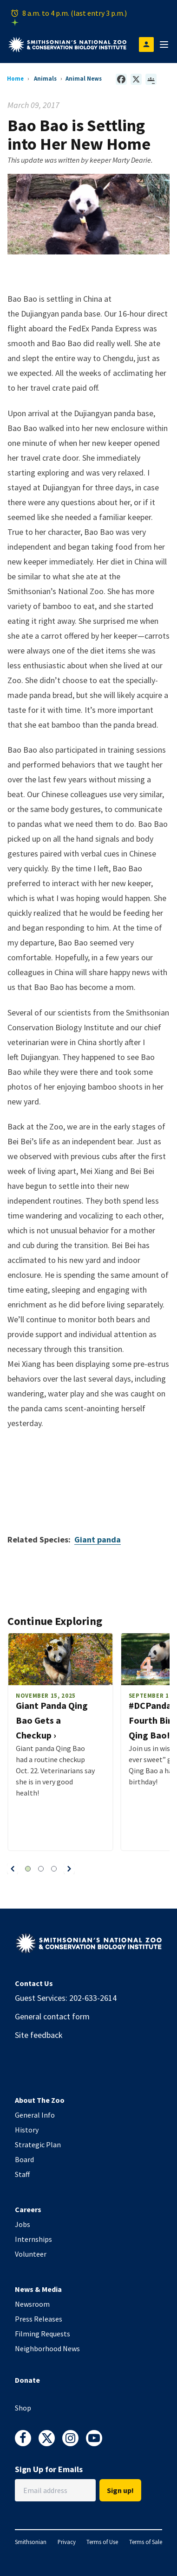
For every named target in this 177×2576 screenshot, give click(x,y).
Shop (23, 2407)
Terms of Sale (145, 2541)
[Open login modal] (146, 44)
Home (15, 78)
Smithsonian (30, 2541)
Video (88, 1486)
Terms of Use (102, 2541)
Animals (45, 78)
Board (24, 2159)
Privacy (67, 2541)
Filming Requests (42, 2333)
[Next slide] (69, 1868)
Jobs (22, 2224)
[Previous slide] (12, 1868)
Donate (27, 2380)
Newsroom (32, 2304)
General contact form (52, 2016)
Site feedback (39, 2035)
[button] (12, 1868)
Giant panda (97, 1539)
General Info (35, 2114)
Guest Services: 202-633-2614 (66, 1997)
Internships (33, 2239)
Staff (22, 2174)
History (27, 2129)
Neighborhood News (47, 2348)
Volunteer (30, 2254)
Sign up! (120, 2490)
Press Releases (38, 2318)
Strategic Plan (38, 2144)
